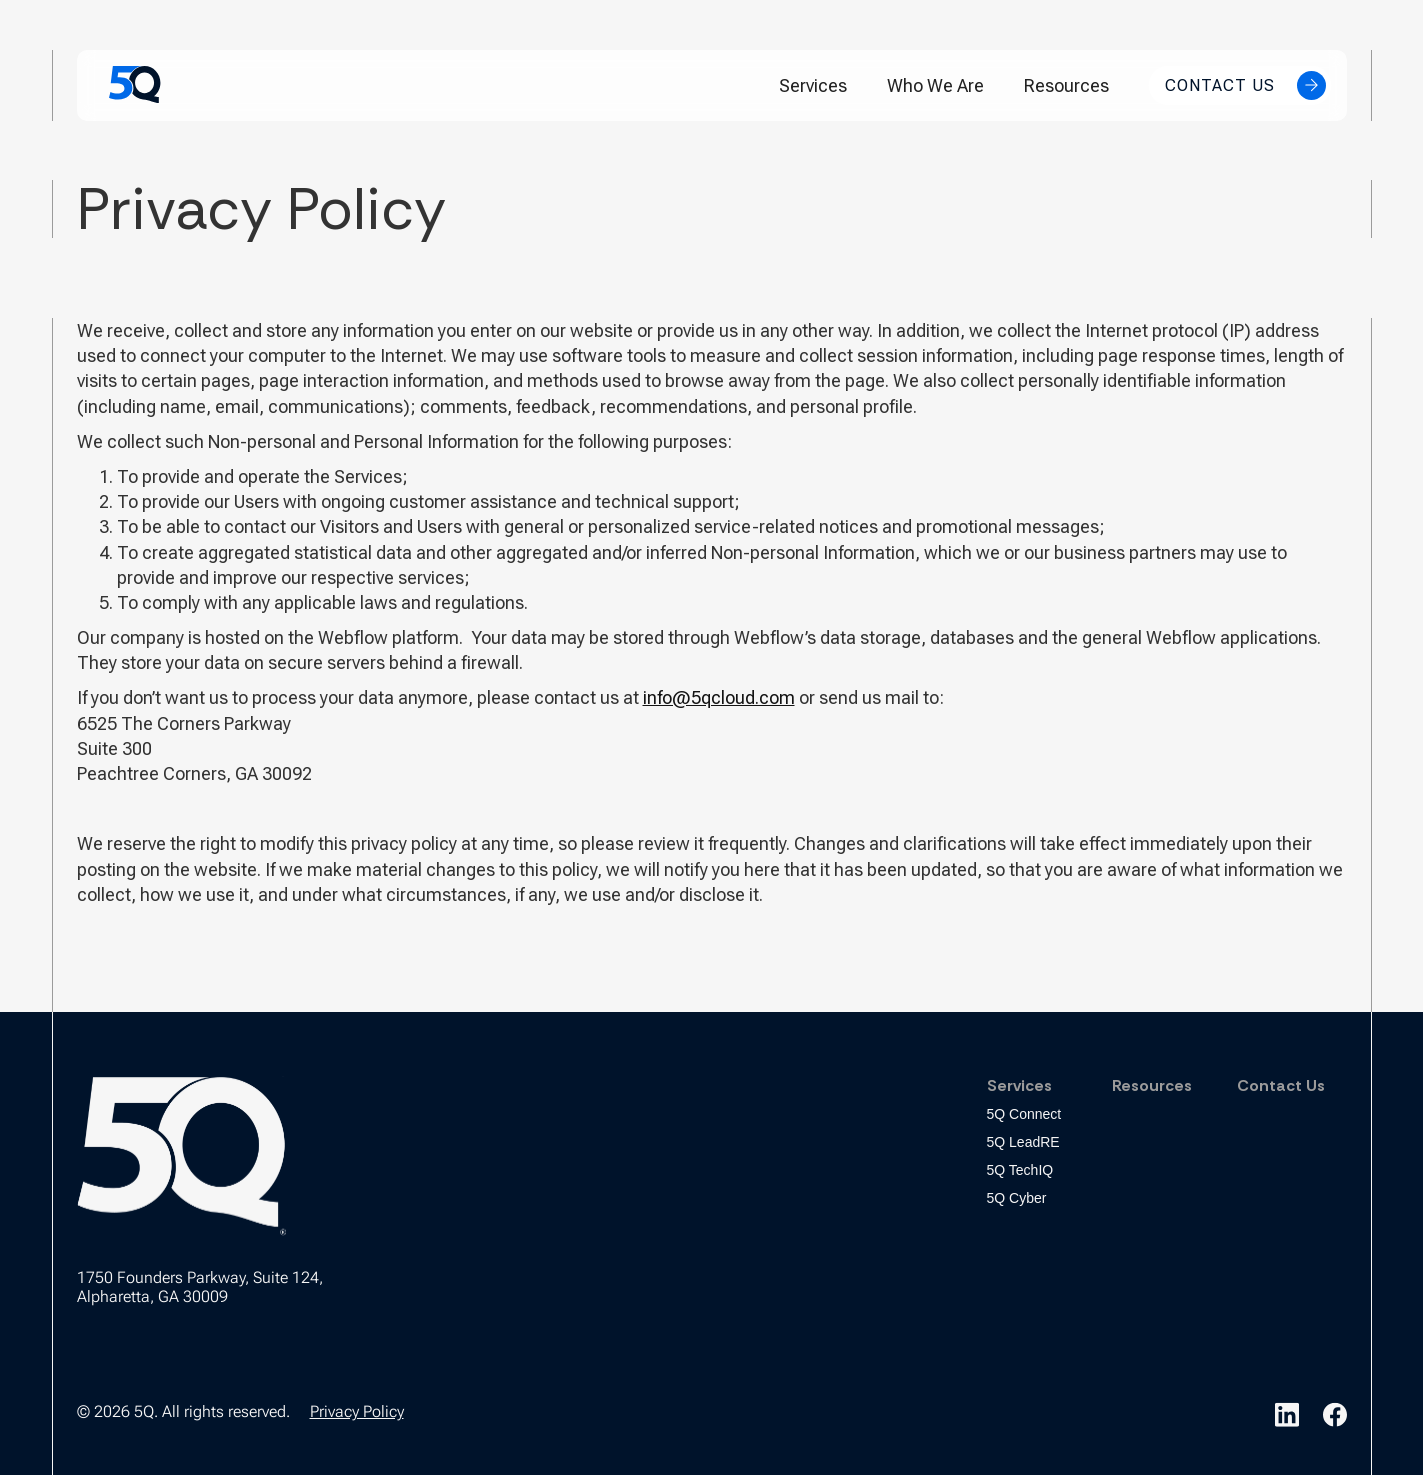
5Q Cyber (1017, 1198)
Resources (1066, 85)
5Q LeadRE (1023, 1142)
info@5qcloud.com (719, 697)
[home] (135, 85)
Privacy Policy (357, 1411)
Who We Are (935, 85)
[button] (813, 85)
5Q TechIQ (1020, 1170)
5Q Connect (1024, 1114)
